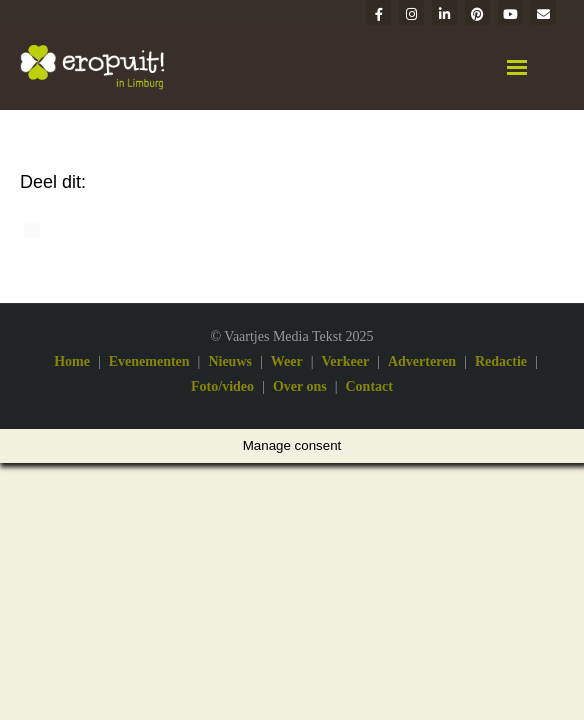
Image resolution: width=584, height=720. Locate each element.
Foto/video (222, 386)
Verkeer (345, 361)
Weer (287, 361)
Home (72, 361)
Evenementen (149, 361)
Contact (369, 386)
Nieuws (230, 361)
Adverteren (422, 361)
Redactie (501, 361)
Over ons (300, 386)
